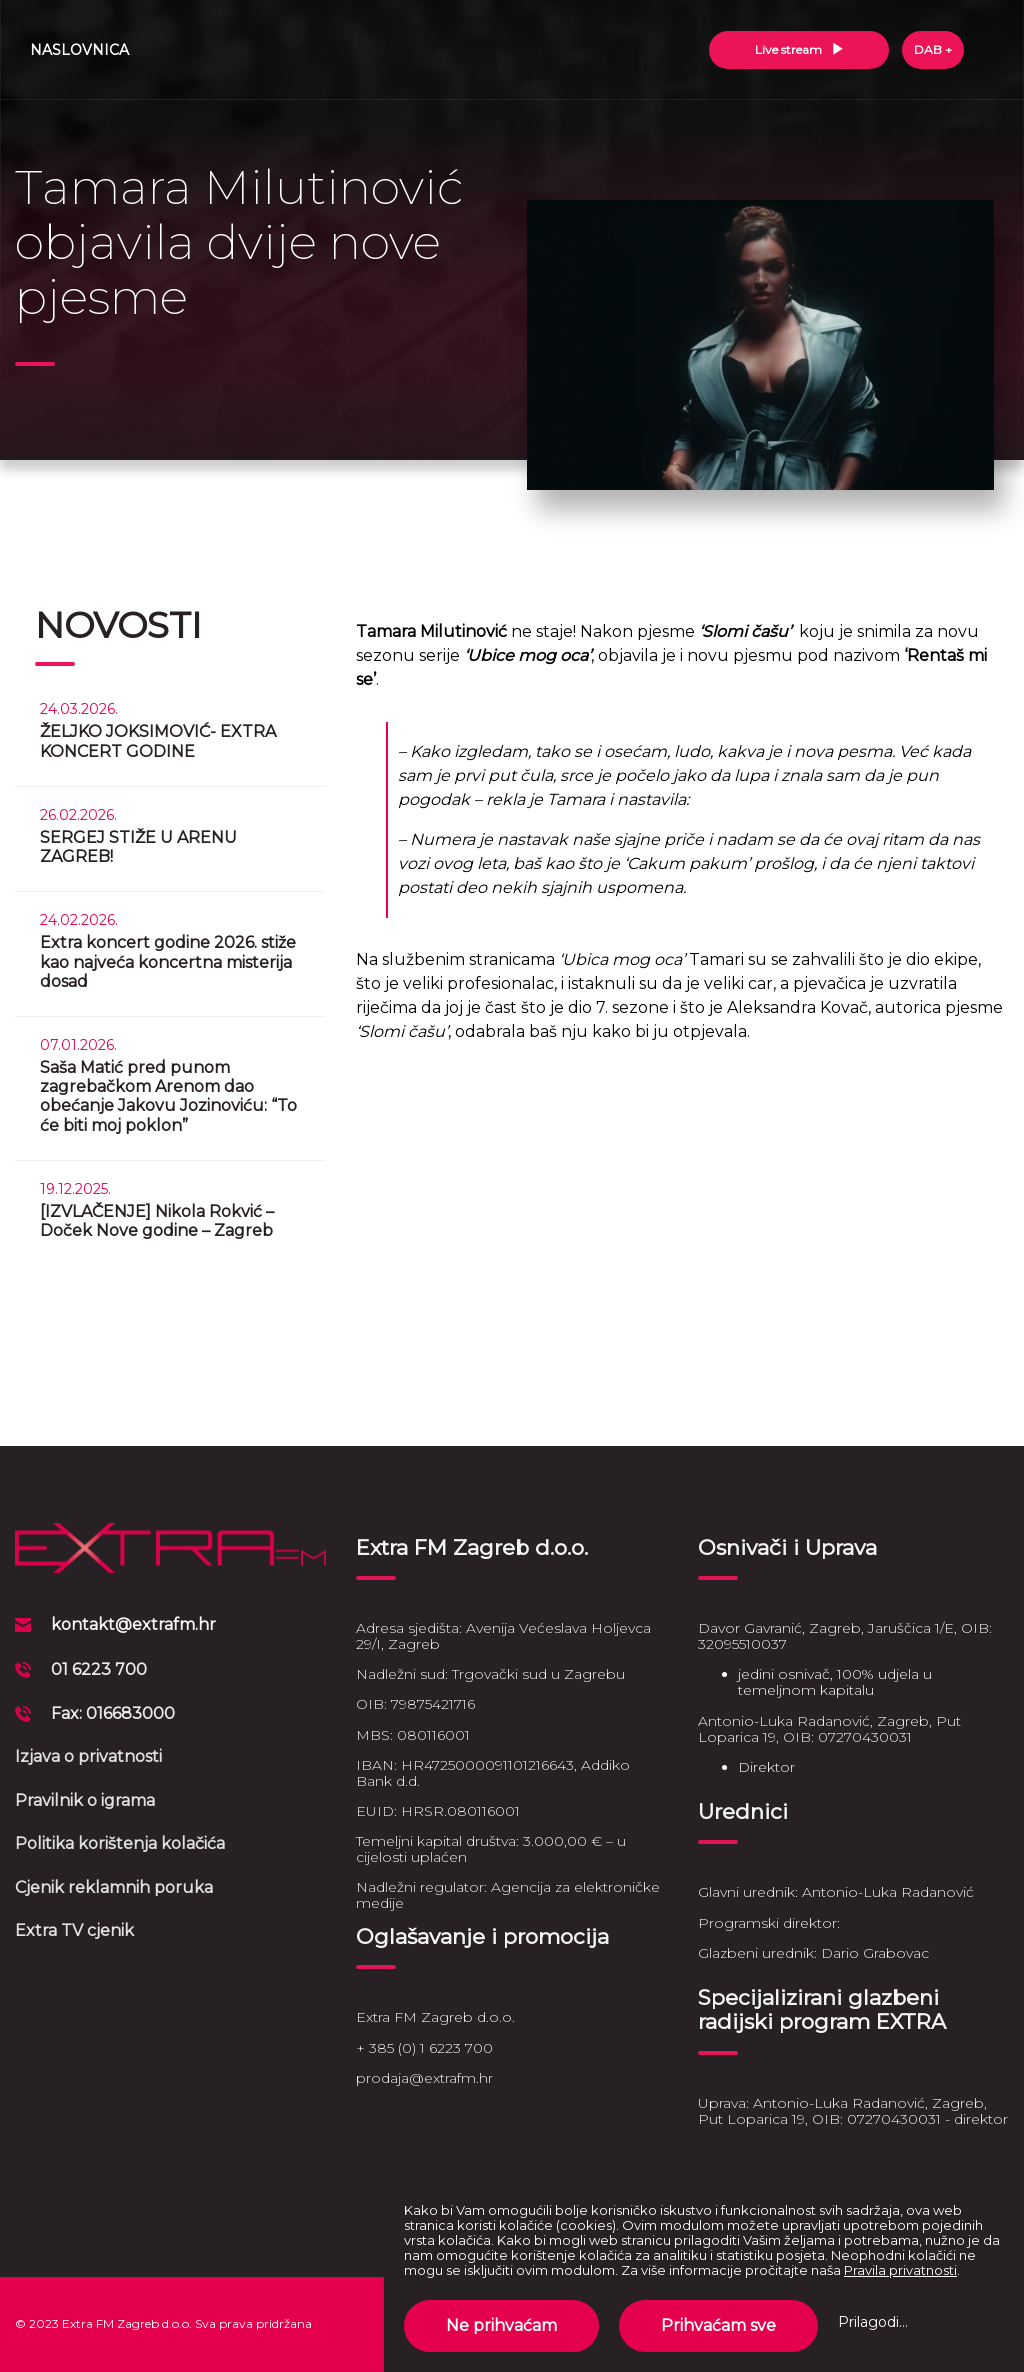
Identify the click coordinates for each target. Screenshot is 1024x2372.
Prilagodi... (873, 2322)
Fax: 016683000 (113, 1713)
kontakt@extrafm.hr (133, 1624)
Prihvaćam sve (718, 2325)
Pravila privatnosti (900, 2270)
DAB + (933, 49)
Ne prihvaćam (501, 2325)
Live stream (799, 49)
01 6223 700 (99, 1669)
